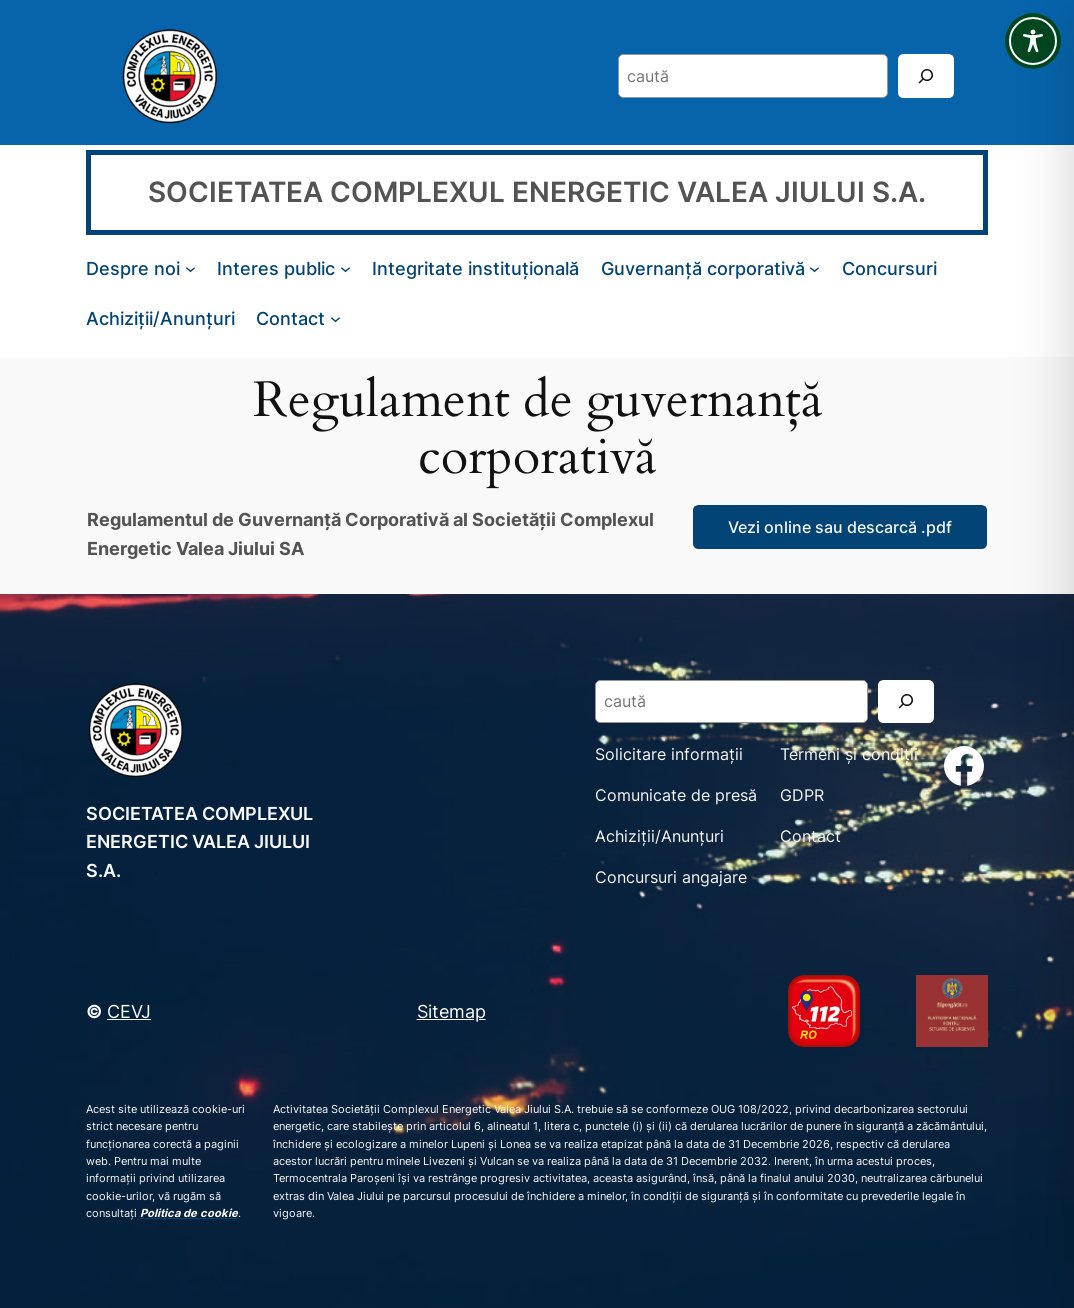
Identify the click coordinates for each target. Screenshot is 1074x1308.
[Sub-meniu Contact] (335, 318)
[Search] (926, 75)
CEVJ (129, 1011)
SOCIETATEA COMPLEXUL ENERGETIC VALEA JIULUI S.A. (537, 192)
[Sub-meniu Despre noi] (190, 268)
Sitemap (451, 1011)
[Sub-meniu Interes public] (345, 268)
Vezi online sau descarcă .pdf (840, 527)
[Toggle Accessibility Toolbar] (1033, 41)
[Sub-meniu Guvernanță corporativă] (814, 268)
